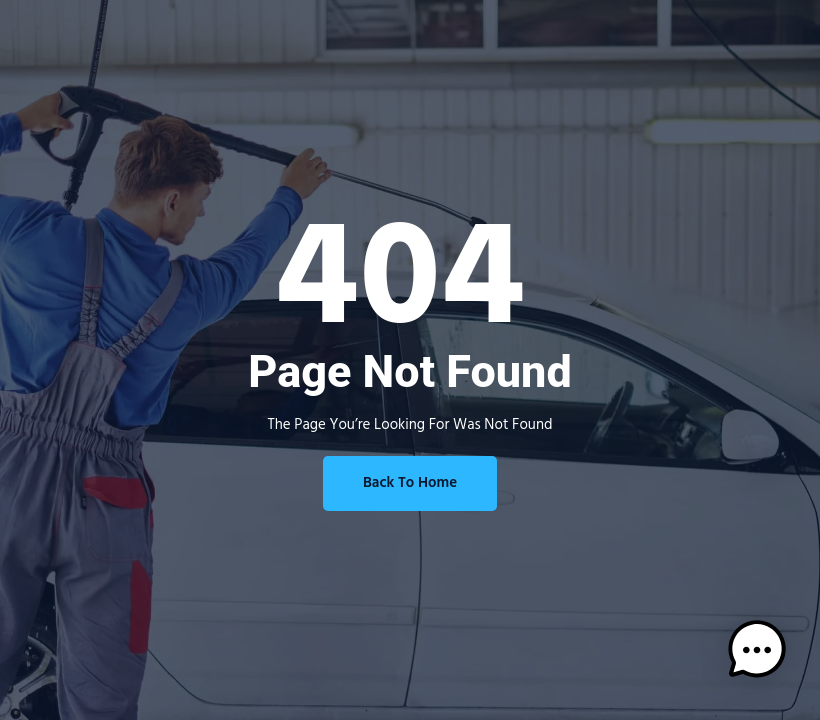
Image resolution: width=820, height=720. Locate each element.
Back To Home (410, 483)
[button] (758, 655)
